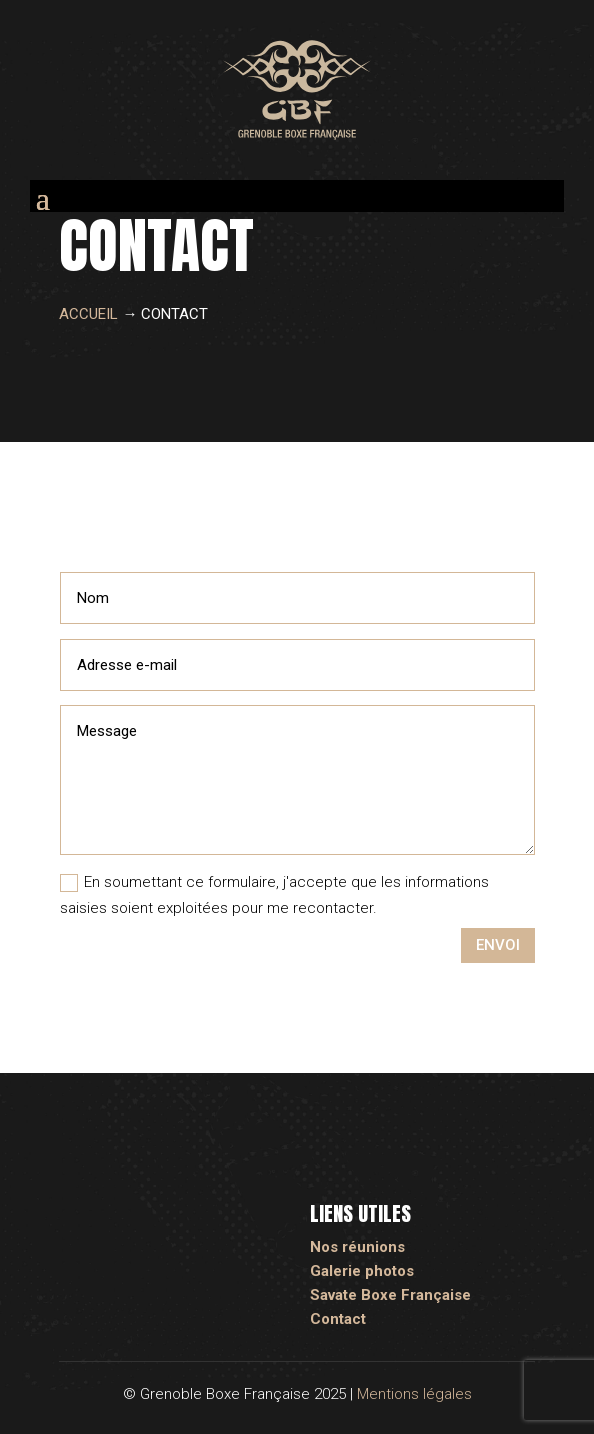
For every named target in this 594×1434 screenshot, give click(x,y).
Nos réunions (357, 1247)
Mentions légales (414, 1394)
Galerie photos (362, 1271)
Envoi (498, 945)
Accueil (88, 314)
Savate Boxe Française (390, 1295)
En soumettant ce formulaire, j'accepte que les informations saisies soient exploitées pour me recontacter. (274, 895)
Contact (338, 1319)
